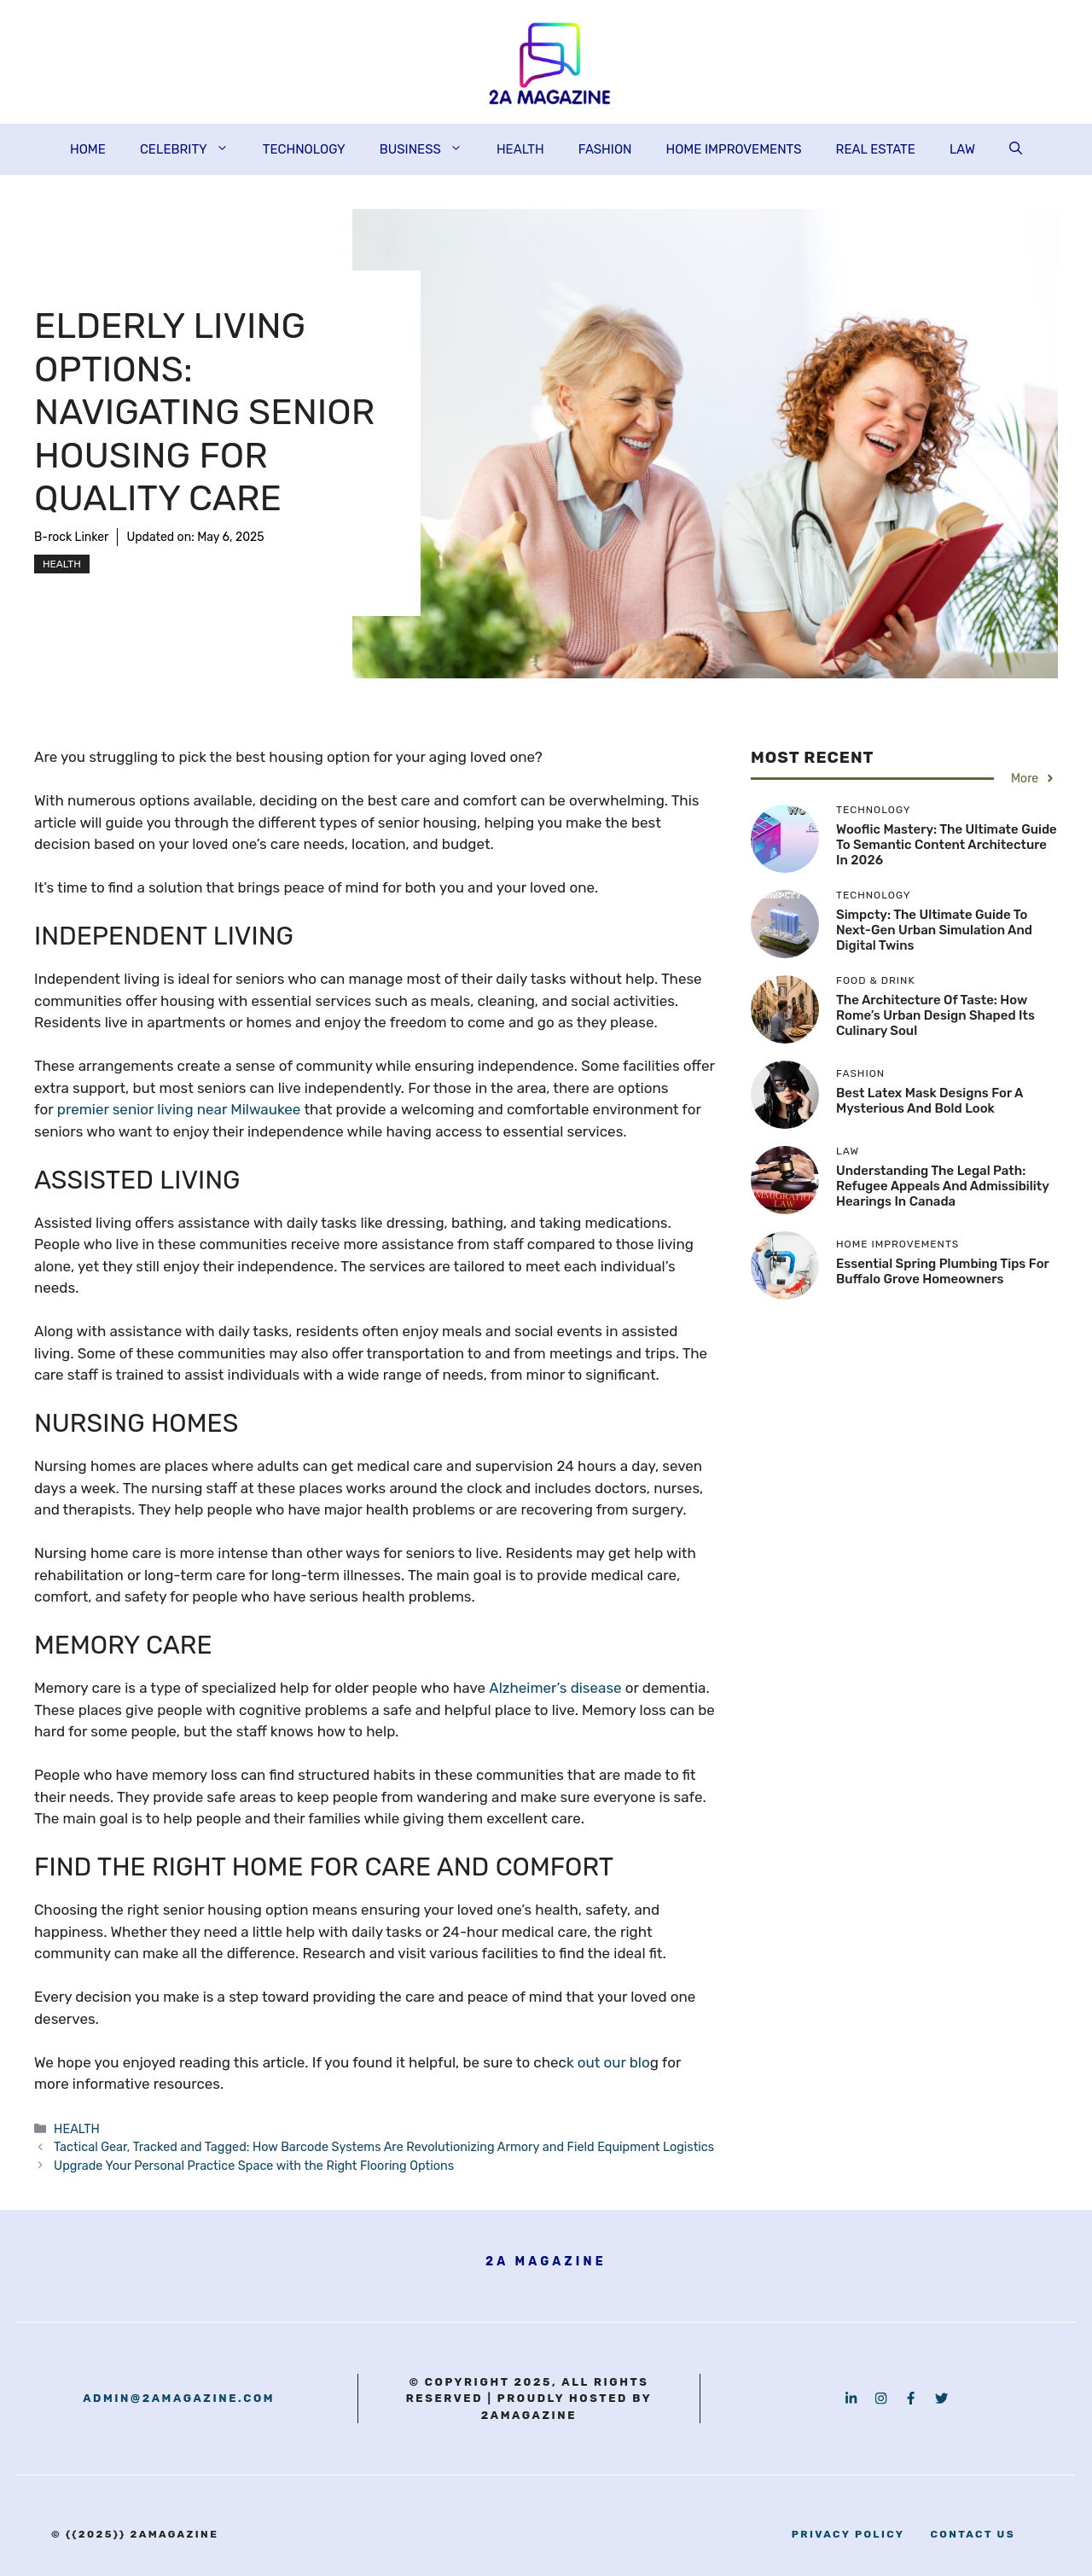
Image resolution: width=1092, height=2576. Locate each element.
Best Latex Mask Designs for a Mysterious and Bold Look (929, 1100)
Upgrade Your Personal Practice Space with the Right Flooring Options (254, 2165)
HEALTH (520, 149)
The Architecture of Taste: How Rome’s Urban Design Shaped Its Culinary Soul (935, 1015)
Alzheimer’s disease (555, 1687)
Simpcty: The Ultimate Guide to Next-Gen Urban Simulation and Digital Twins (934, 930)
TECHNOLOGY (304, 149)
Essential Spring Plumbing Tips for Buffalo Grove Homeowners (942, 1271)
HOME (88, 149)
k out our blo (608, 2062)
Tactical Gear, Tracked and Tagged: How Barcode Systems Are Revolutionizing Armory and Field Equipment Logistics (384, 2146)
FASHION (605, 149)
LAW (962, 149)
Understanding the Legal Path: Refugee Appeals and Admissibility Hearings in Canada (942, 1186)
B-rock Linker (71, 537)
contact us (972, 2534)
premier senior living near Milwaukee (179, 1109)
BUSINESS (429, 149)
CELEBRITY (193, 149)
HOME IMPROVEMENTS (733, 149)
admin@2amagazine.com (179, 2398)
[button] (1015, 149)
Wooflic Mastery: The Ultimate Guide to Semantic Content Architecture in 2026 (946, 845)
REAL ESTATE (875, 149)
